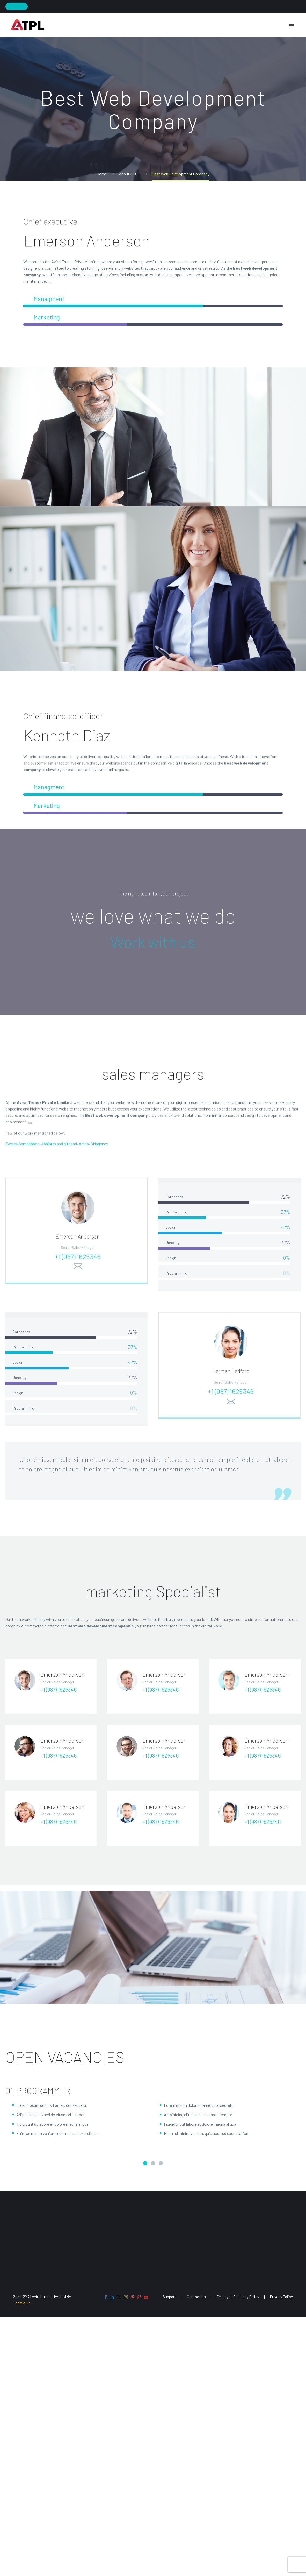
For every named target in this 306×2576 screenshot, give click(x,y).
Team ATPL (22, 2303)
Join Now (16, 6)
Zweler (11, 1147)
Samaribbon (29, 1147)
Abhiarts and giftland (59, 1147)
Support (169, 2297)
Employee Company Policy (238, 2297)
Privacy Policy (281, 2297)
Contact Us (196, 2297)
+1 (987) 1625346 (78, 1266)
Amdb (84, 1147)
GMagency (99, 1147)
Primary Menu (291, 25)
